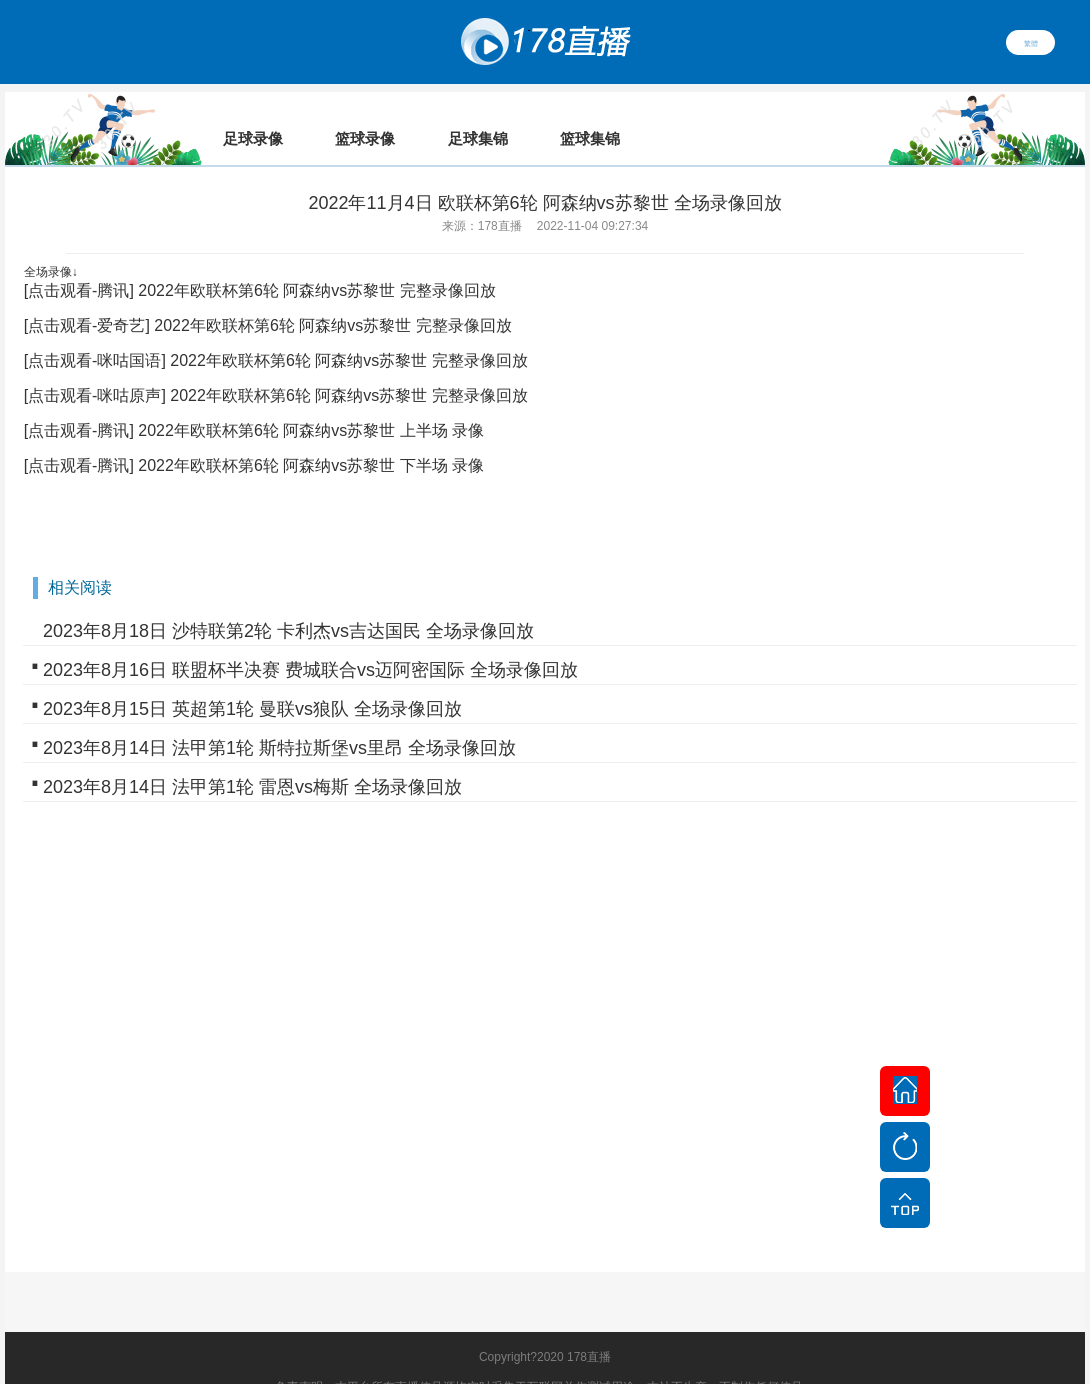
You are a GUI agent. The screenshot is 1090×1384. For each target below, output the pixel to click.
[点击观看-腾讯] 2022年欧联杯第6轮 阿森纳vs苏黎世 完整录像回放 (260, 262)
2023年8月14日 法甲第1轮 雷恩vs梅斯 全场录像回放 (252, 759)
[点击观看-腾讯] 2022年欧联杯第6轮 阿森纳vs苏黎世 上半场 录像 (254, 402)
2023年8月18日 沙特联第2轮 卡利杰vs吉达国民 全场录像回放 (288, 603)
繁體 (1031, 42)
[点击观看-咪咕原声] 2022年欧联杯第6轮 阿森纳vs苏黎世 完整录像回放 (276, 367)
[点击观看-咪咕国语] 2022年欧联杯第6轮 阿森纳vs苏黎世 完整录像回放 (276, 332)
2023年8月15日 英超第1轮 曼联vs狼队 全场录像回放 (252, 681)
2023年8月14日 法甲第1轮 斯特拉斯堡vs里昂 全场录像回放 (279, 720)
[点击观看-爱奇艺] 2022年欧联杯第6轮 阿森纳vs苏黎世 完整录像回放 (268, 297)
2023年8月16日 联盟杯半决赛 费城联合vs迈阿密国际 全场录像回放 (310, 642)
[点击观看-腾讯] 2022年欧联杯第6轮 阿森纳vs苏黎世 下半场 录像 (254, 437)
